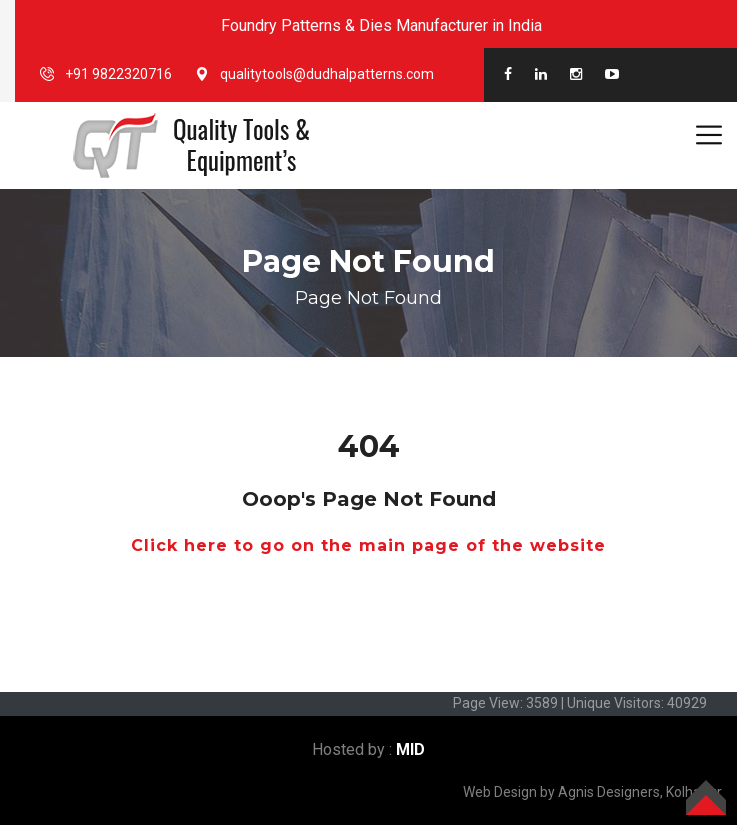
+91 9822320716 (118, 74)
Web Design (500, 792)
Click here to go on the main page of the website (368, 545)
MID (410, 749)
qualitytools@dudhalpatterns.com (327, 74)
